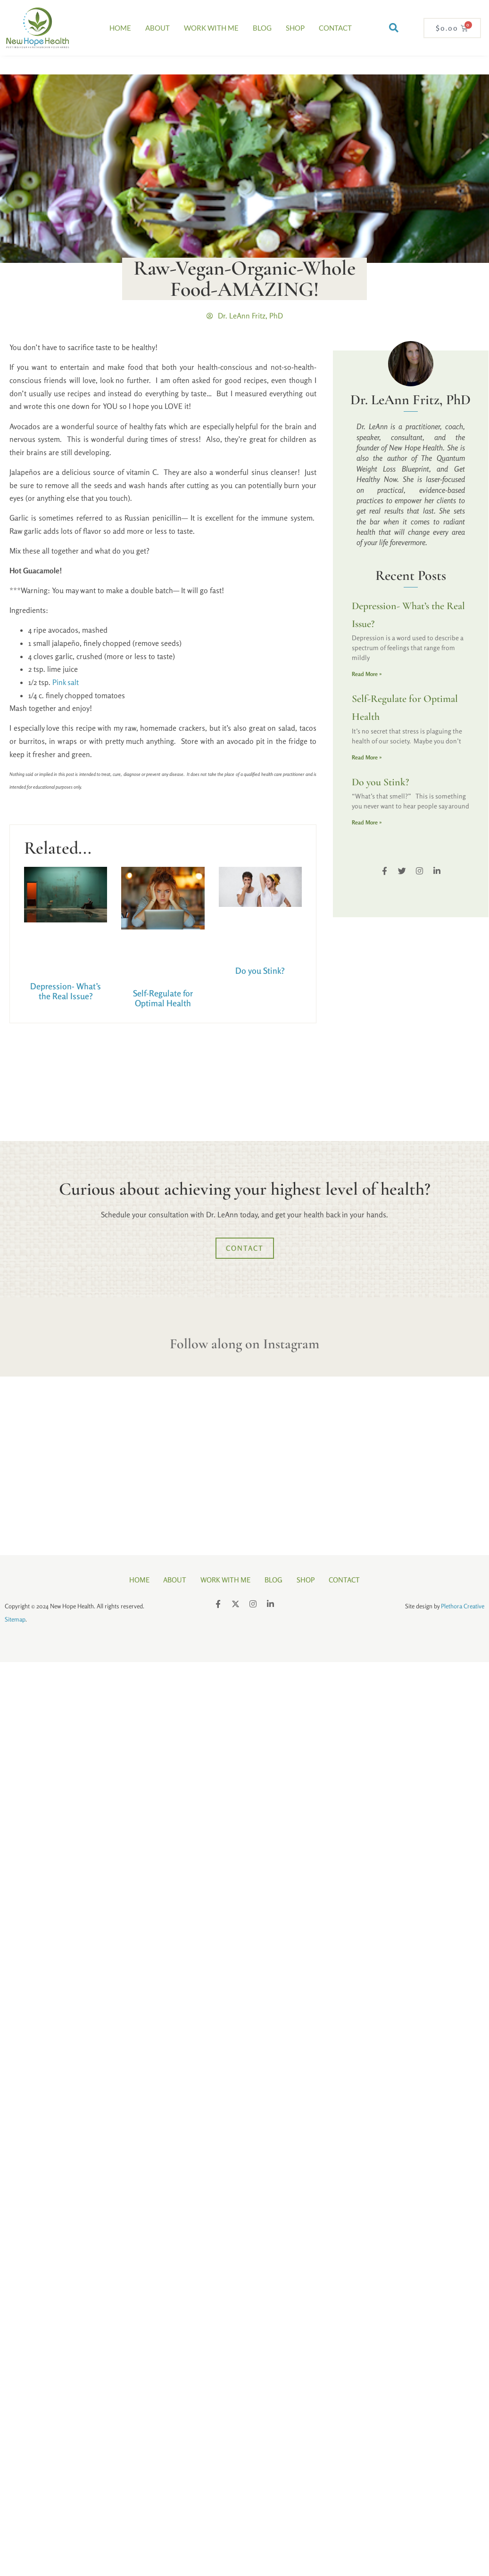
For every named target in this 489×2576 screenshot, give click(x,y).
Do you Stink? (260, 970)
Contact (335, 28)
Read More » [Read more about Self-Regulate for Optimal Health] (367, 757)
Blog (262, 28)
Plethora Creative (462, 1606)
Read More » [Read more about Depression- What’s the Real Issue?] (367, 673)
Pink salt (65, 682)
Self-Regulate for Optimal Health (163, 998)
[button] (393, 28)
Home (120, 28)
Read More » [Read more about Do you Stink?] (367, 822)
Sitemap (15, 1619)
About (157, 28)
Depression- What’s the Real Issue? (65, 991)
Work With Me (211, 28)
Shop (295, 28)
